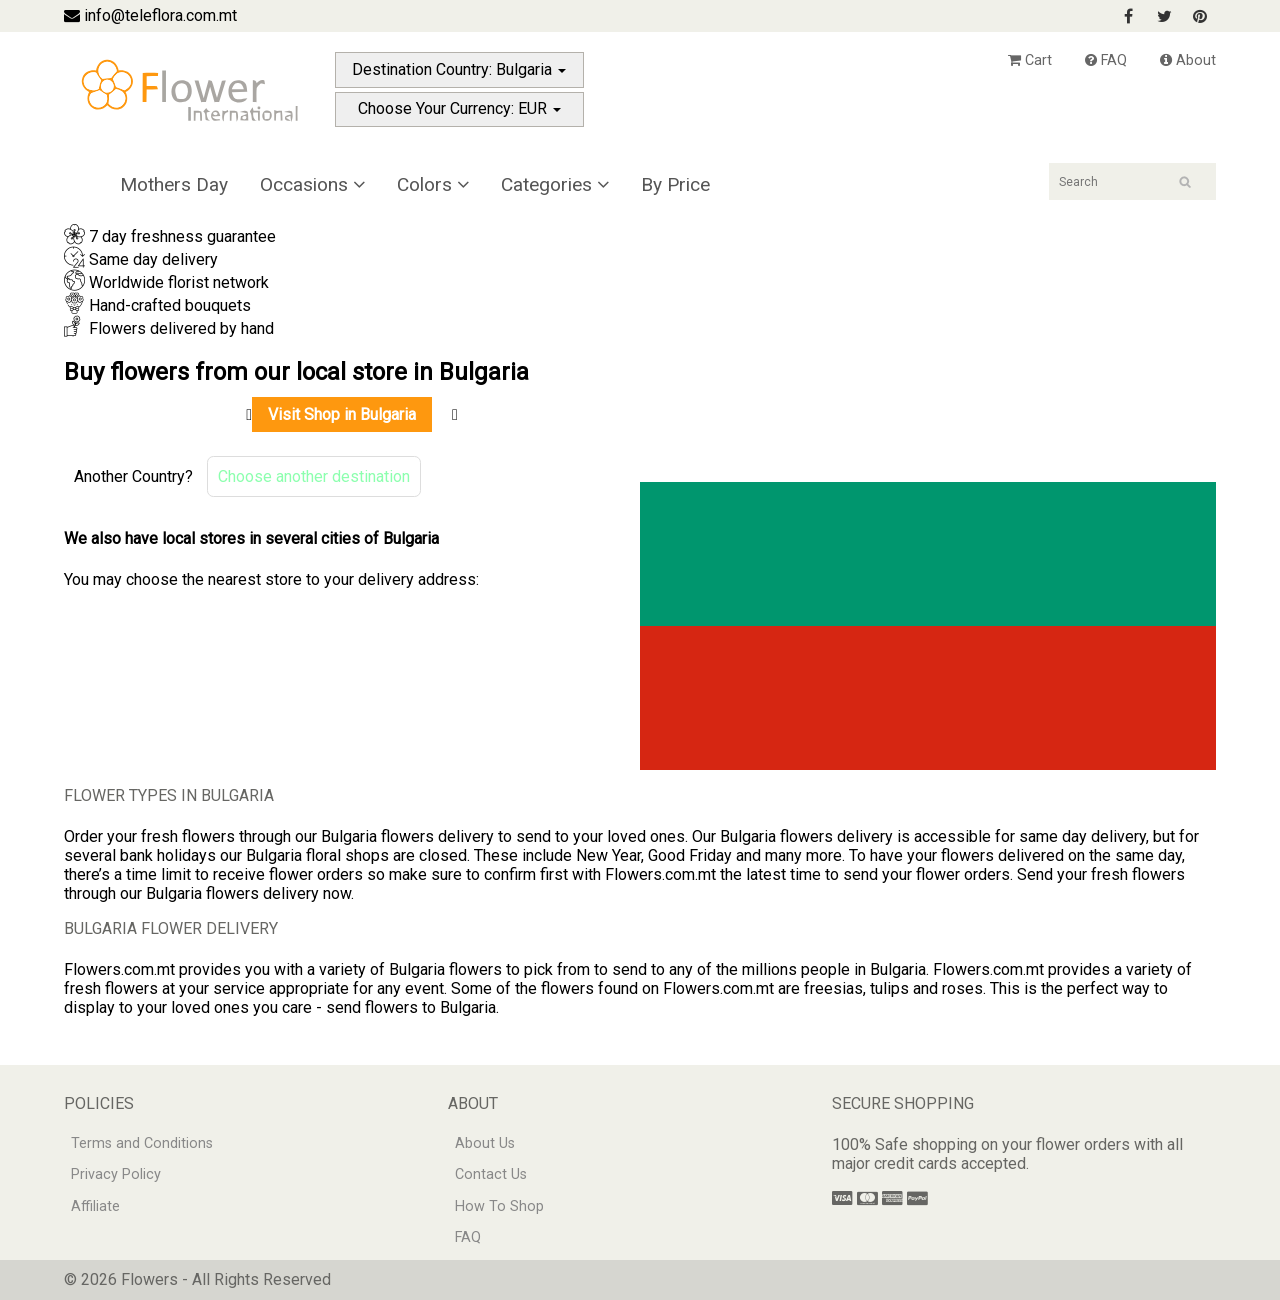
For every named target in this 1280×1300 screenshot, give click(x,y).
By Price (675, 184)
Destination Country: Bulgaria (459, 69)
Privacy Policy (116, 1174)
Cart (1030, 60)
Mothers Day (174, 184)
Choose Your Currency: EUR (459, 108)
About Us (485, 1143)
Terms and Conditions (142, 1143)
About (1188, 60)
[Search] (1132, 181)
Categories (555, 184)
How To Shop (499, 1206)
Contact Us (491, 1174)
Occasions (312, 184)
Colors (433, 184)
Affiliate (95, 1206)
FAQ (1106, 60)
